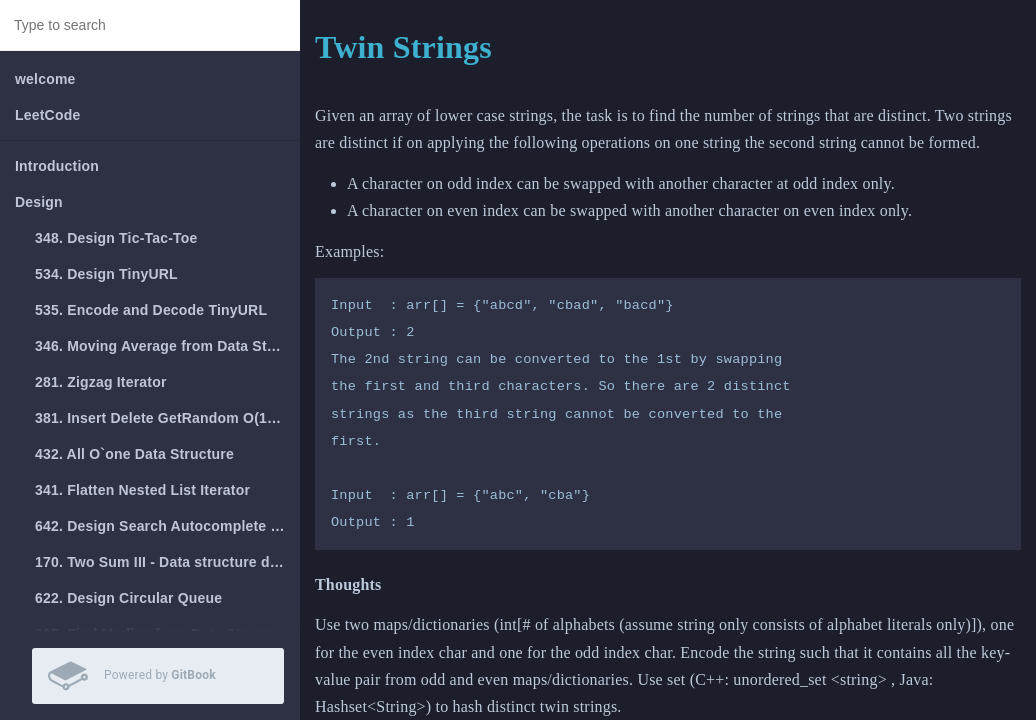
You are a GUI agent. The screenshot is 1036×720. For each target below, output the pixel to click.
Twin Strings (403, 47)
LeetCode (47, 115)
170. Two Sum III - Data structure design (167, 562)
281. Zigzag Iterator (101, 382)
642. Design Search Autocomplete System (167, 526)
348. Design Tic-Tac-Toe (116, 238)
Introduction (57, 166)
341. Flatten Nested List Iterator (142, 490)
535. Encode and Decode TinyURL (151, 310)
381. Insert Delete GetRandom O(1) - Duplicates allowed (167, 418)
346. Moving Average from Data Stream (167, 346)
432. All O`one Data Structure (134, 454)
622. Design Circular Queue (128, 598)
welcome (45, 79)
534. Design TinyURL (106, 274)
